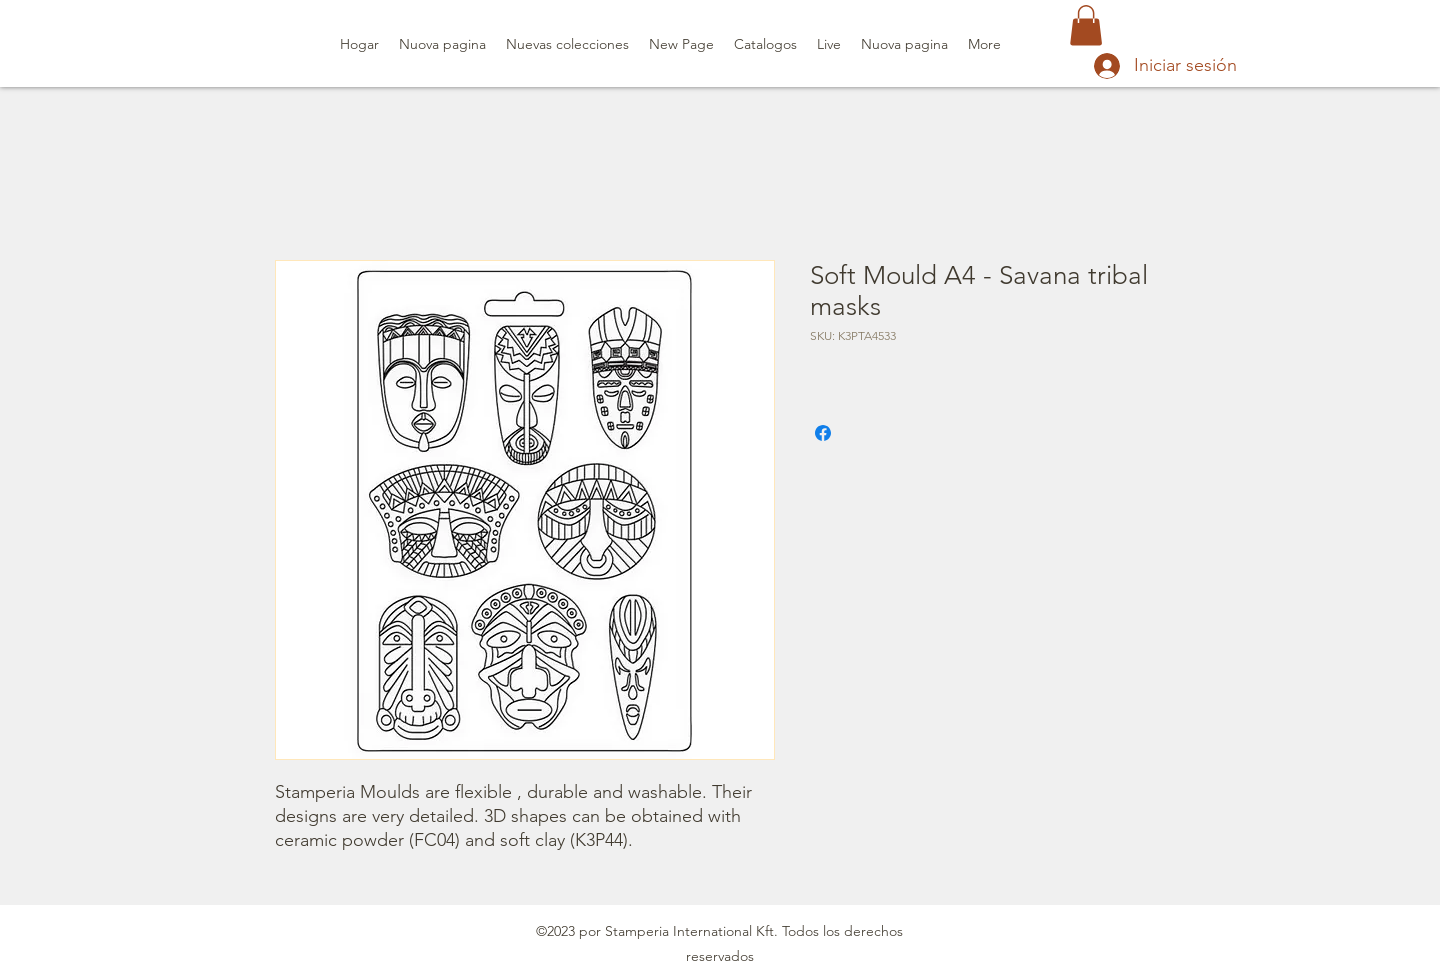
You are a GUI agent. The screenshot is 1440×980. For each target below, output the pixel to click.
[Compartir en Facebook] (823, 433)
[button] (1086, 25)
